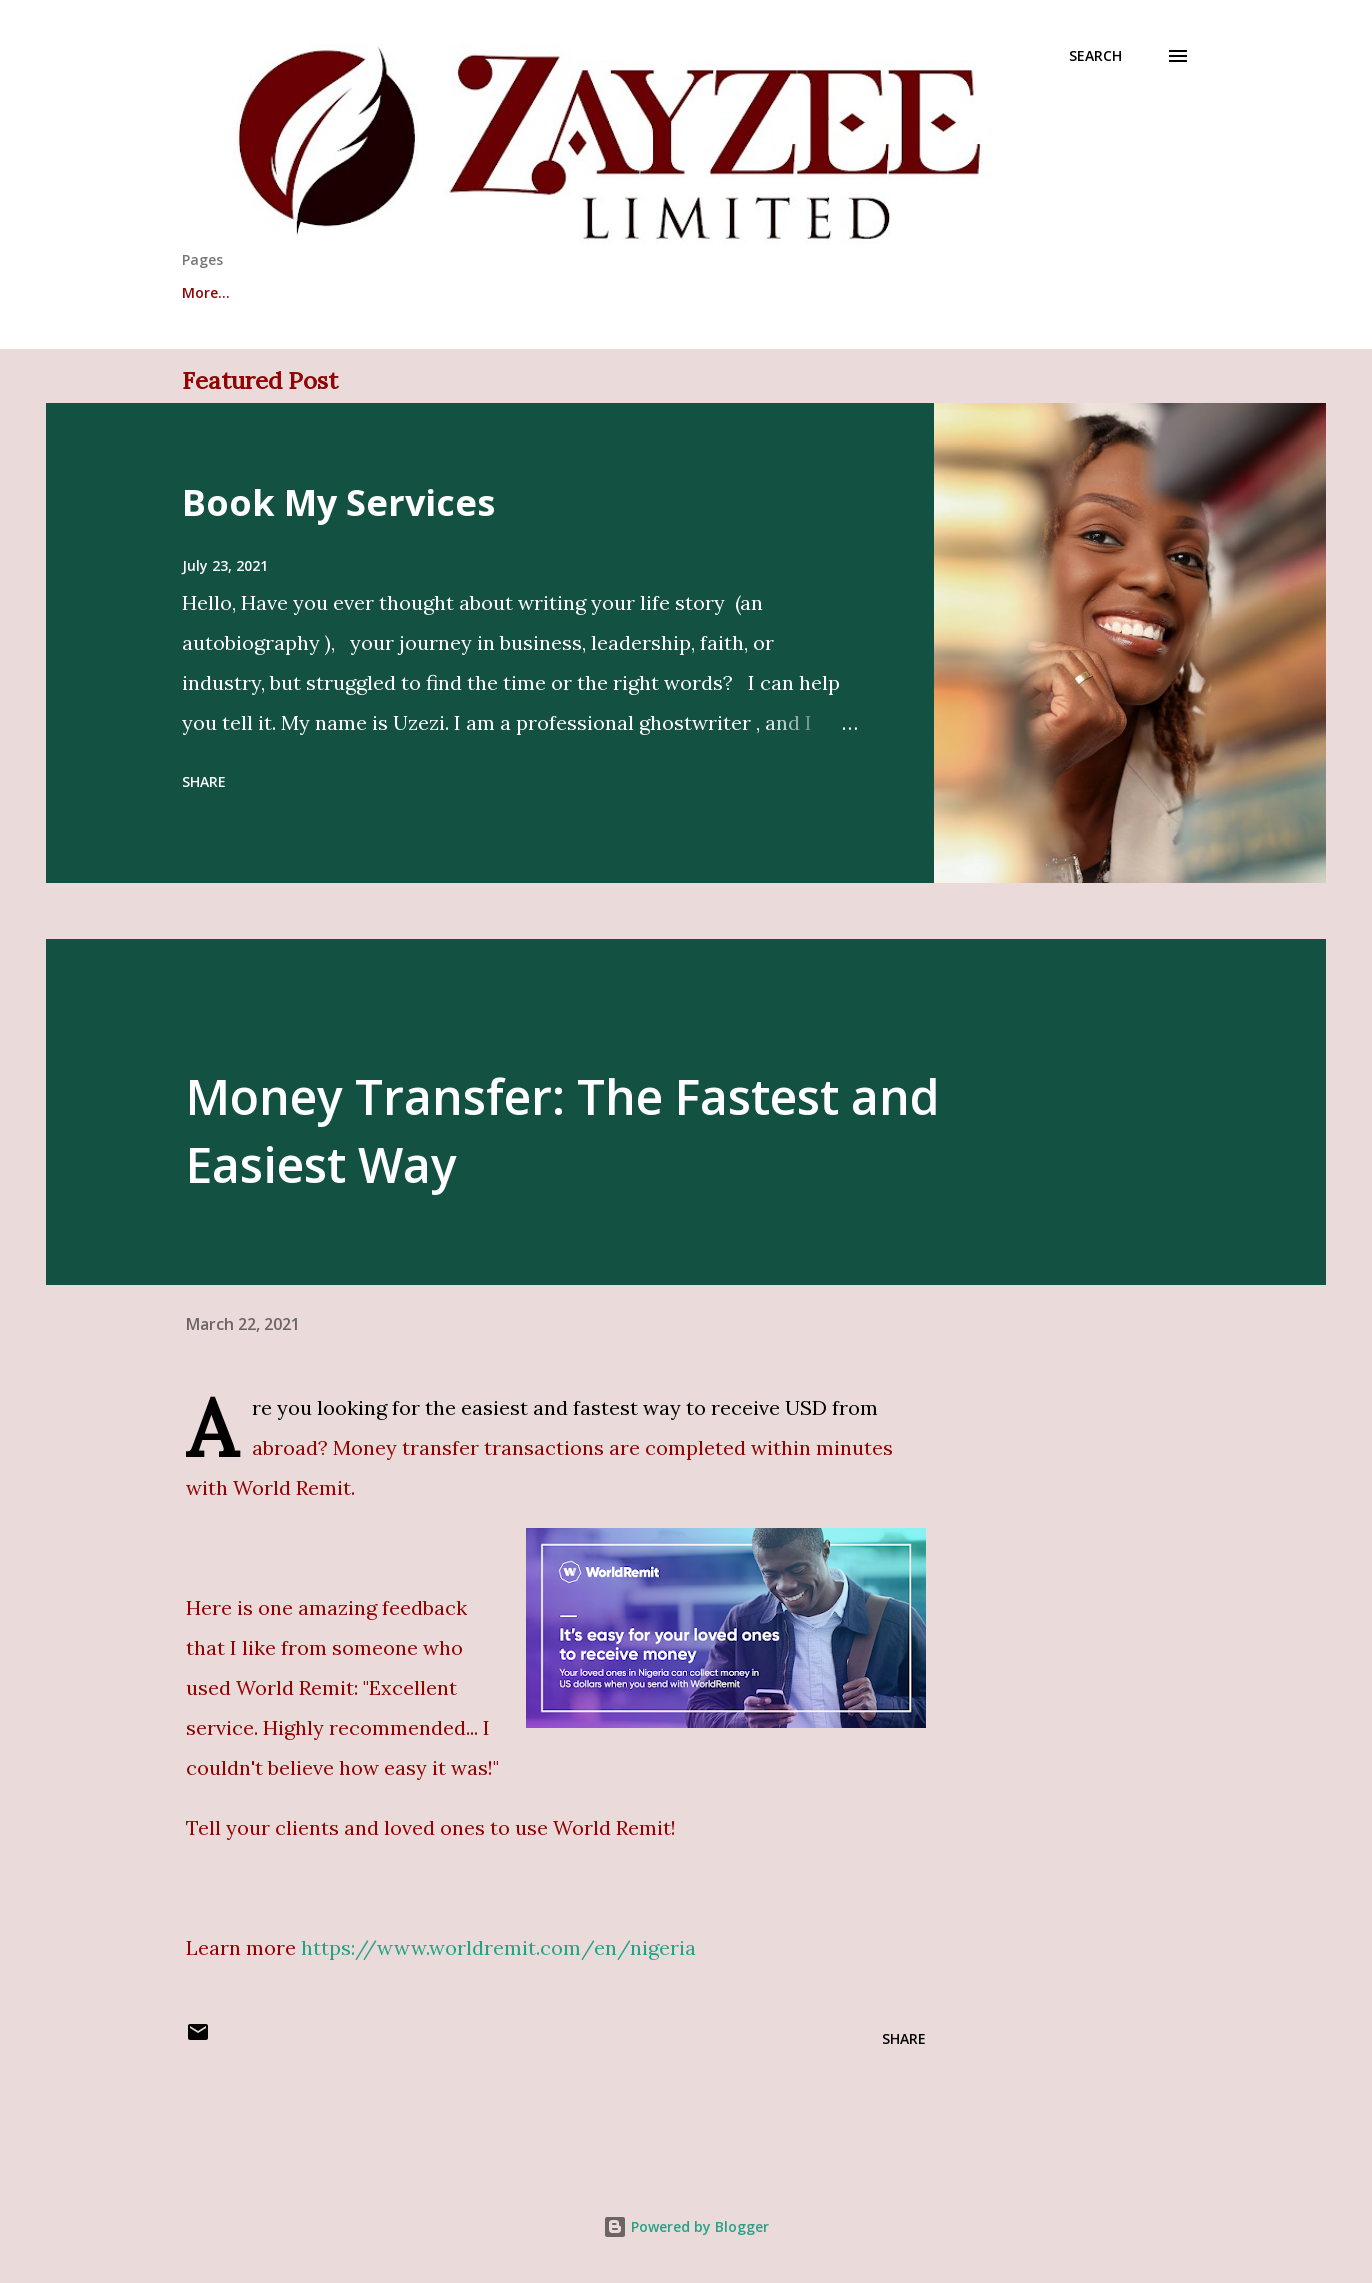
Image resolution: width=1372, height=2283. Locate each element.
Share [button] (204, 781)
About (203, 292)
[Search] (1095, 56)
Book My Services (338, 502)
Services (559, 292)
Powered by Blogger (686, 2226)
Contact (674, 292)
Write (303, 292)
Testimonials (427, 292)
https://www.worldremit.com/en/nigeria (498, 1947)
